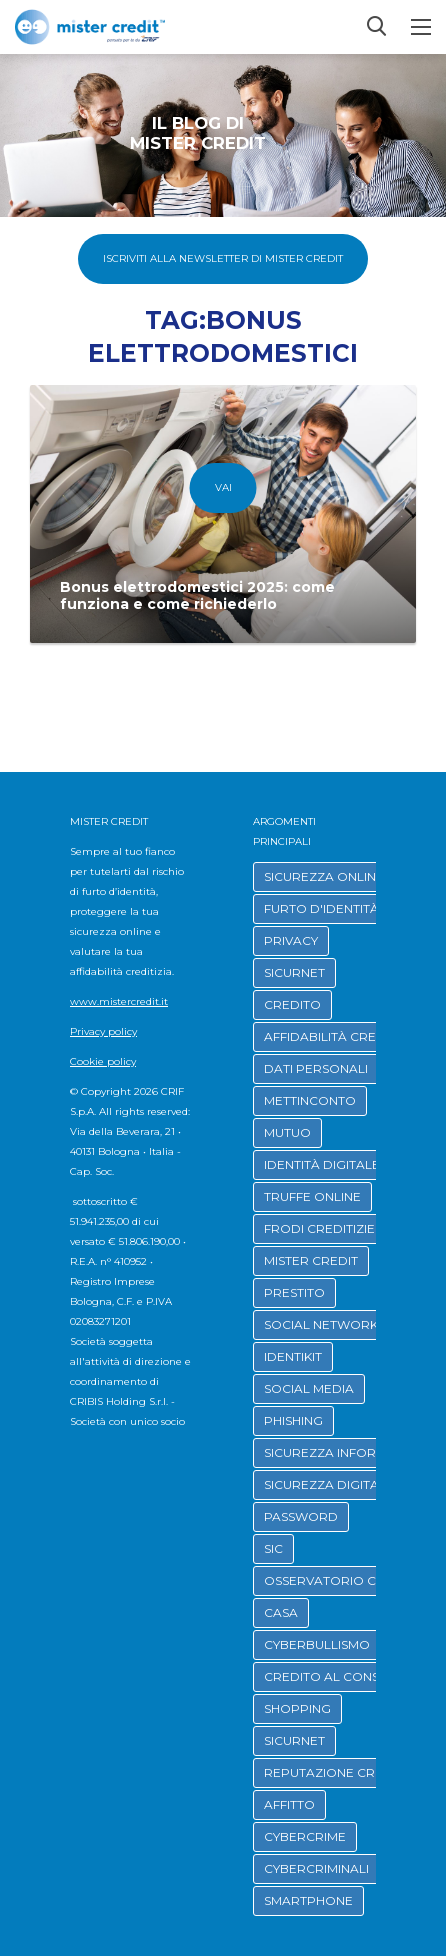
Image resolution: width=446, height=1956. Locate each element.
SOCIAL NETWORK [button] (321, 1324)
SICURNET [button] (294, 972)
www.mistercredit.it (119, 1001)
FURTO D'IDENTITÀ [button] (321, 908)
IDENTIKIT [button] (293, 1356)
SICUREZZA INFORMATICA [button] (344, 1452)
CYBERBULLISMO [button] (317, 1644)
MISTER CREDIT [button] (311, 1260)
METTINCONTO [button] (310, 1100)
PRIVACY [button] (291, 940)
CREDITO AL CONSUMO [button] (337, 1676)
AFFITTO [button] (289, 1804)
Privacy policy (103, 1031)
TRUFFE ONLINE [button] (312, 1196)
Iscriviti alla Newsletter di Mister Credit (223, 258)
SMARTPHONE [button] (308, 1900)
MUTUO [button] (287, 1132)
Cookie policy (103, 1061)
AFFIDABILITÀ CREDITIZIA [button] (341, 1036)
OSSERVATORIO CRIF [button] (329, 1580)
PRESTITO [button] (294, 1292)
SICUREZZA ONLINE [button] (324, 876)
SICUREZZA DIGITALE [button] (329, 1484)
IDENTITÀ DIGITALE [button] (322, 1164)
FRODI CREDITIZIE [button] (319, 1228)
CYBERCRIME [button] (305, 1836)
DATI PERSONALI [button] (316, 1068)
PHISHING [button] (293, 1420)
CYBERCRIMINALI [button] (316, 1868)
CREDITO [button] (292, 1004)
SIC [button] (273, 1548)
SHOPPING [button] (297, 1708)
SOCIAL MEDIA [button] (309, 1388)
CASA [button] (281, 1612)
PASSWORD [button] (301, 1516)
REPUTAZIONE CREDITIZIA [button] (345, 1772)
